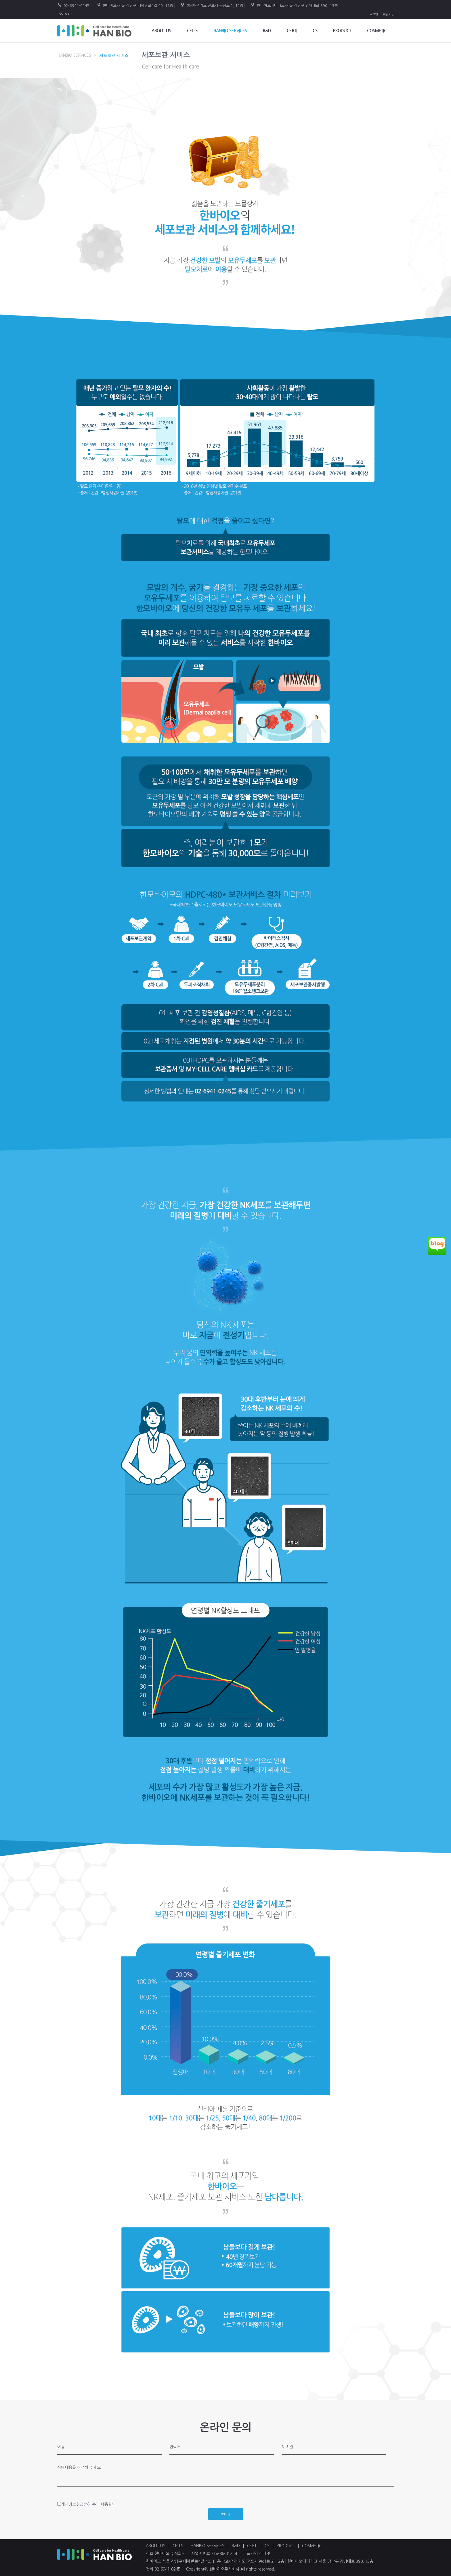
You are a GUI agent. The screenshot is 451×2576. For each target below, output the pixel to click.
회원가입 (388, 14)
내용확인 (108, 2504)
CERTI (253, 2546)
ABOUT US (161, 31)
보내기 (225, 2514)
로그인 (373, 14)
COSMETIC (377, 31)
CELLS (192, 31)
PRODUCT (342, 31)
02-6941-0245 (76, 5)
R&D (267, 31)
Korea (64, 13)
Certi (292, 31)
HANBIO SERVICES (230, 31)
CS (315, 31)
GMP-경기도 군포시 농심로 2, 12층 (214, 5)
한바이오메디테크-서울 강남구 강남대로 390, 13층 (297, 5)
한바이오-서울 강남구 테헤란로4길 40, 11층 (138, 5)
